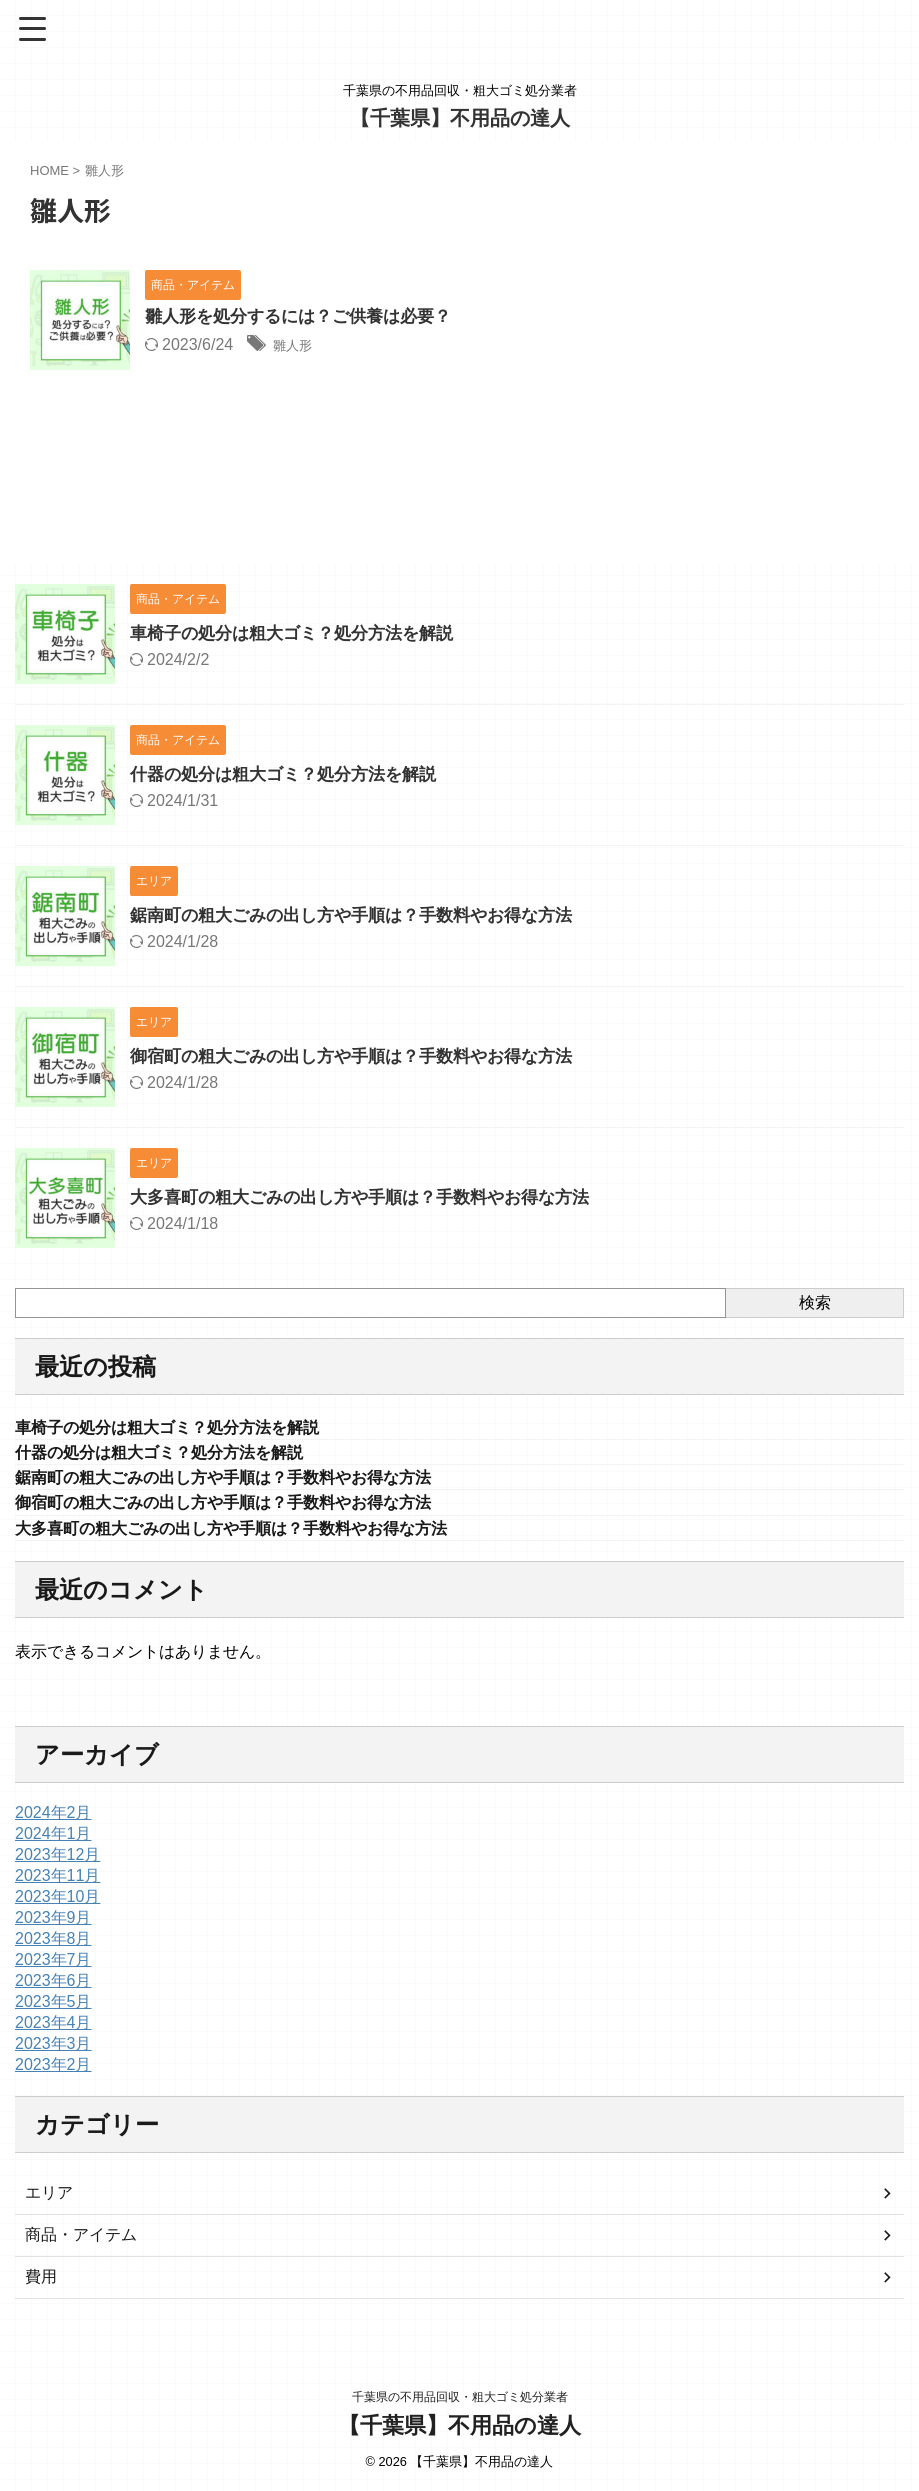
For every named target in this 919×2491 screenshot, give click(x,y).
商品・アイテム (81, 2244)
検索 (815, 1302)
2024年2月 (53, 1822)
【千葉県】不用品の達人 (460, 118)
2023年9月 (53, 1927)
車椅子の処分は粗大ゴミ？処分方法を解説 (301, 633)
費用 (41, 2286)
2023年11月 (57, 1885)
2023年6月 (53, 1990)
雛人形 (297, 346)
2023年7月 (53, 1969)
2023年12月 (57, 1864)
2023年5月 (53, 2011)
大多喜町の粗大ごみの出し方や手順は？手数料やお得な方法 (373, 1197)
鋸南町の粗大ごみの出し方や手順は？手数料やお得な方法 (364, 915)
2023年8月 (53, 1948)
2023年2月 (53, 2074)
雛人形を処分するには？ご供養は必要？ (307, 318)
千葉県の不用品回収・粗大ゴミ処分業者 (460, 2398)
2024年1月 (53, 1843)
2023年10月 (57, 1906)
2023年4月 (53, 2032)
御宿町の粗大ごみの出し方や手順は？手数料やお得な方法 (364, 1056)
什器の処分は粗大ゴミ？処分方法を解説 (292, 774)
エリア (49, 2202)
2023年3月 (53, 2053)
